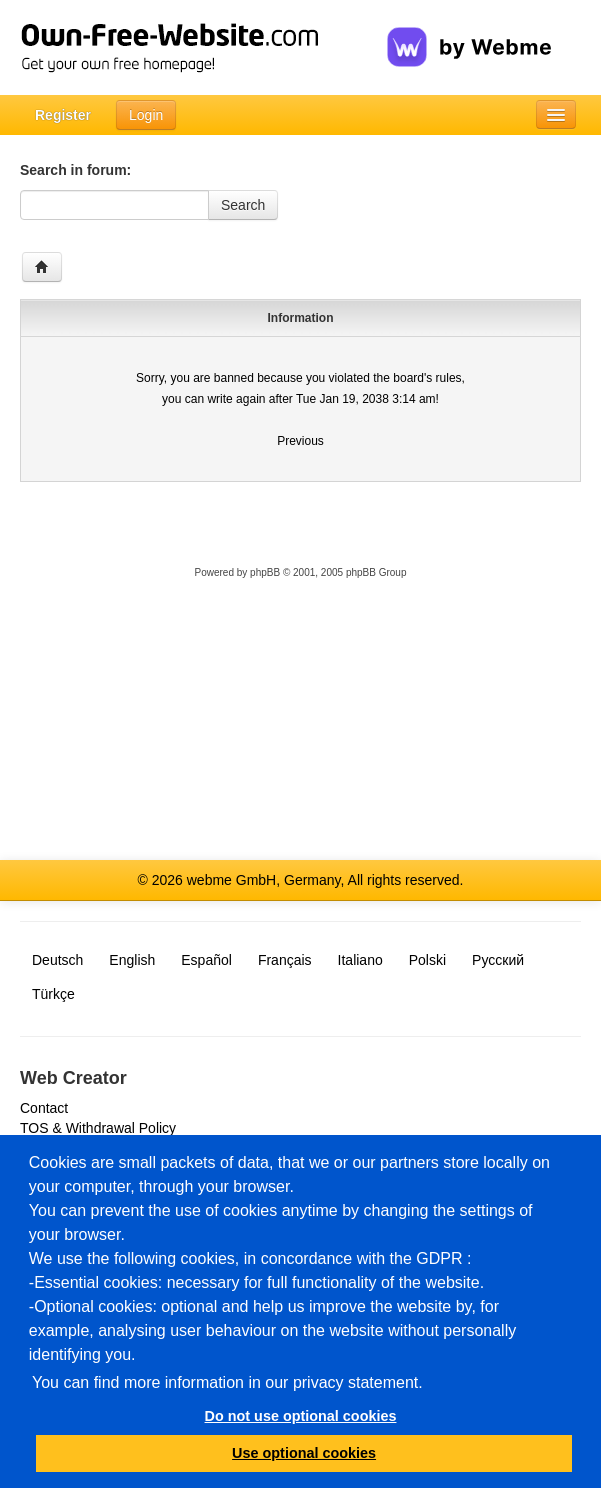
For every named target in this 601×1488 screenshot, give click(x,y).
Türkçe (53, 994)
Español (206, 960)
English (132, 960)
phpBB (265, 572)
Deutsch (57, 960)
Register (63, 115)
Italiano (360, 960)
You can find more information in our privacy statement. (227, 1382)
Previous (300, 441)
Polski (427, 960)
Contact (44, 1108)
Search (243, 205)
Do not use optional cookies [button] (301, 1416)
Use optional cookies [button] (304, 1453)
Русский (498, 960)
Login (146, 115)
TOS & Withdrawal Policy (98, 1128)
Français (285, 960)
